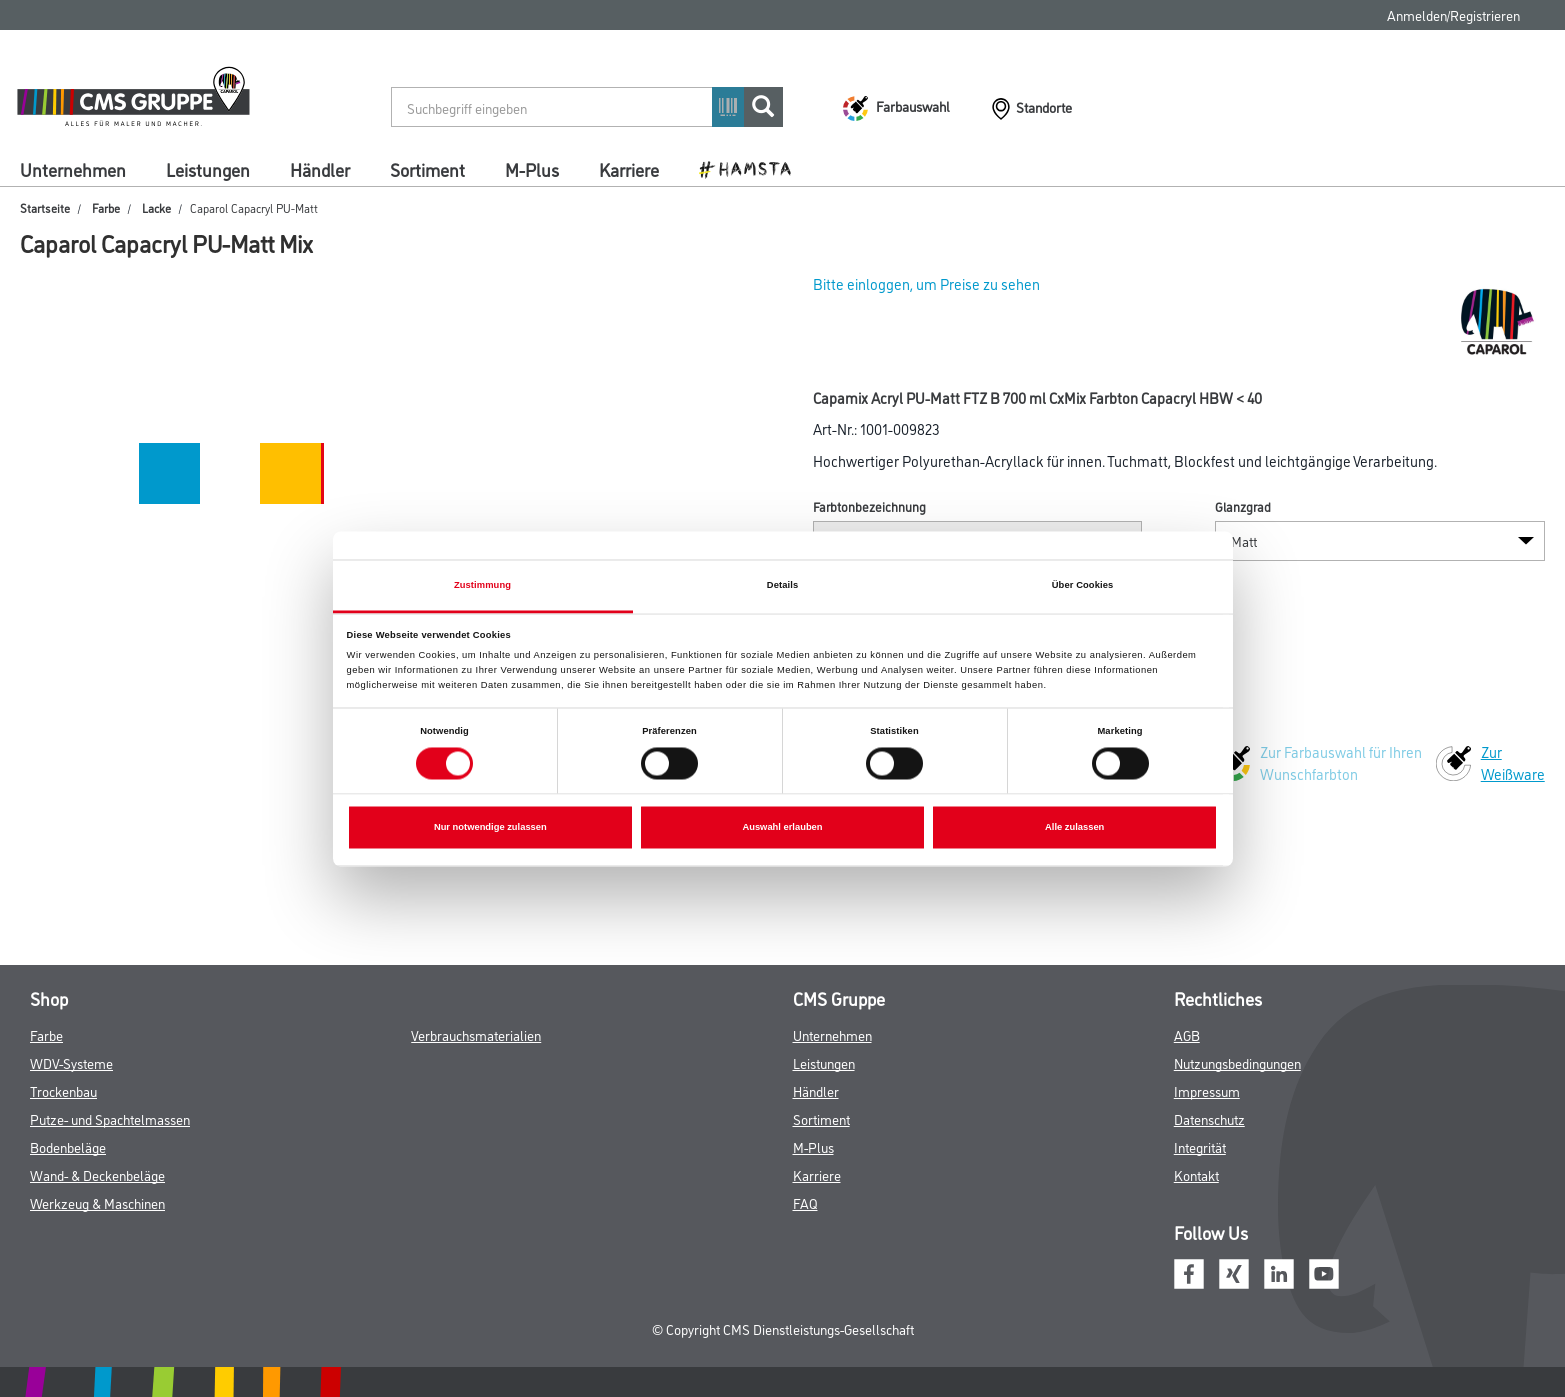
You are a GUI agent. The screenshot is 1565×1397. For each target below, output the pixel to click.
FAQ (805, 1202)
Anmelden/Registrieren (1453, 14)
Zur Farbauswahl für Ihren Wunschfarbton (1341, 762)
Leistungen (208, 169)
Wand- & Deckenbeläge (97, 1174)
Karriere (629, 169)
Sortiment (427, 169)
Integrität (1200, 1146)
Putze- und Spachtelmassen (110, 1118)
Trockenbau (63, 1090)
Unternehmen (73, 169)
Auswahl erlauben (782, 828)
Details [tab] (782, 585)
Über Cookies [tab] (1083, 585)
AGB (1187, 1034)
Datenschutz (1209, 1118)
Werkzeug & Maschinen (97, 1202)
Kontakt (1196, 1174)
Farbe (106, 207)
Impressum (1207, 1090)
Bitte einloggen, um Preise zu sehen (926, 283)
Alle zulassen (1074, 828)
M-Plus (532, 169)
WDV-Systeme (71, 1062)
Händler (320, 169)
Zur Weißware (1513, 762)
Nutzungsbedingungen (1237, 1062)
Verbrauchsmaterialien (476, 1034)
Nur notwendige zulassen (490, 828)
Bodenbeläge (68, 1146)
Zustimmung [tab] (482, 585)
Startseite (45, 207)
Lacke (156, 207)
